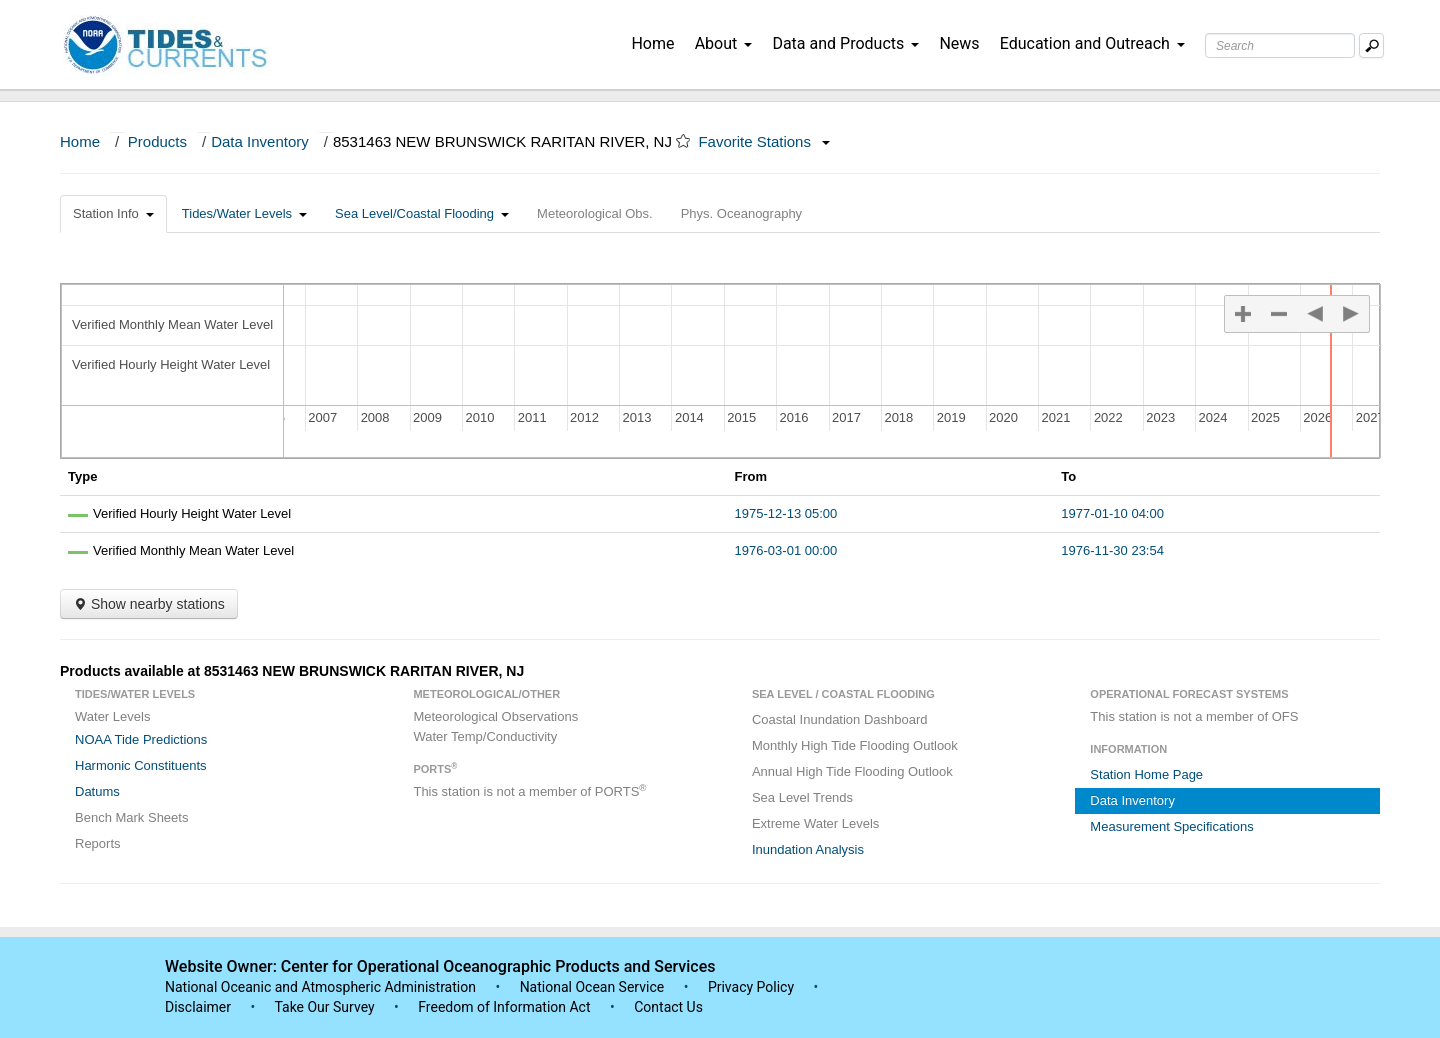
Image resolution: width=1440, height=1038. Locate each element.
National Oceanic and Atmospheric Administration (320, 987)
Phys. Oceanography (741, 213)
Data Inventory (260, 141)
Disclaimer (198, 1007)
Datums (97, 791)
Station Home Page (1146, 774)
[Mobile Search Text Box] (1371, 45)
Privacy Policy (751, 987)
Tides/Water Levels (244, 213)
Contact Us (668, 1007)
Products (157, 141)
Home (652, 43)
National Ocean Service (592, 987)
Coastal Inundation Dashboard (840, 719)
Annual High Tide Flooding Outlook (852, 771)
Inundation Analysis (808, 849)
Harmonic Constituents (141, 765)
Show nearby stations (149, 604)
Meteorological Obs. (595, 213)
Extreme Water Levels (815, 823)
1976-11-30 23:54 (1112, 550)
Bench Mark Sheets (131, 817)
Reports (98, 843)
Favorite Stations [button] (764, 141)
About (724, 43)
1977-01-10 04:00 (1112, 513)
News (959, 43)
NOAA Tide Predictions (141, 739)
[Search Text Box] (1280, 45)
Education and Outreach (1092, 43)
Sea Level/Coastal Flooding (422, 213)
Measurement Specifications (1171, 826)
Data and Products (845, 43)
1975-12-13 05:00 (786, 513)
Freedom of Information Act (504, 1007)
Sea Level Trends (802, 797)
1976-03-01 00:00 (786, 550)
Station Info (113, 213)
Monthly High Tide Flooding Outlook (855, 745)
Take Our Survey (326, 1007)
